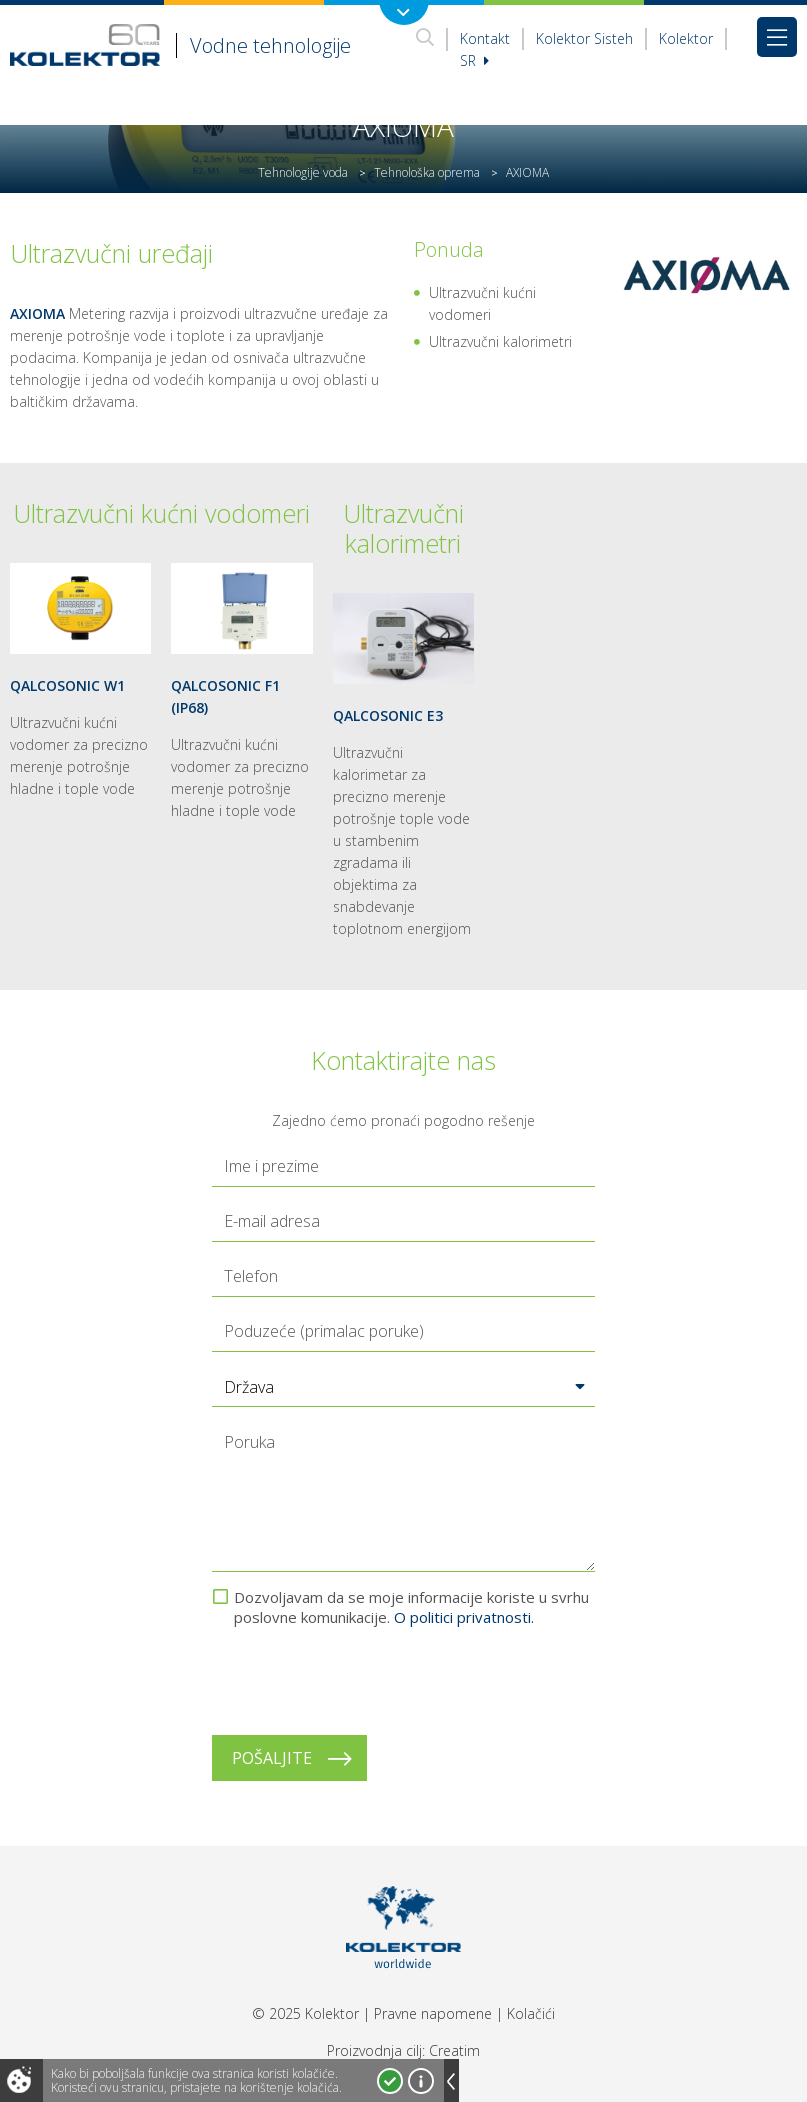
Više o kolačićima (421, 2081)
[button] (404, 1387)
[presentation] (364, 1681)
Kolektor (686, 38)
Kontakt (485, 38)
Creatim (454, 2050)
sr (474, 60)
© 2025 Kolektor (305, 2013)
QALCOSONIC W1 (67, 685)
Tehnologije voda (303, 172)
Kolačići (531, 2013)
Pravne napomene (433, 2013)
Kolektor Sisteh (584, 38)
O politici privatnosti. (464, 1617)
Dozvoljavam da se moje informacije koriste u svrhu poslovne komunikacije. (411, 1607)
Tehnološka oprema (427, 172)
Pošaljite (272, 1758)
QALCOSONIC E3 (388, 715)
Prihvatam (390, 2081)
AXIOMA (37, 313)
